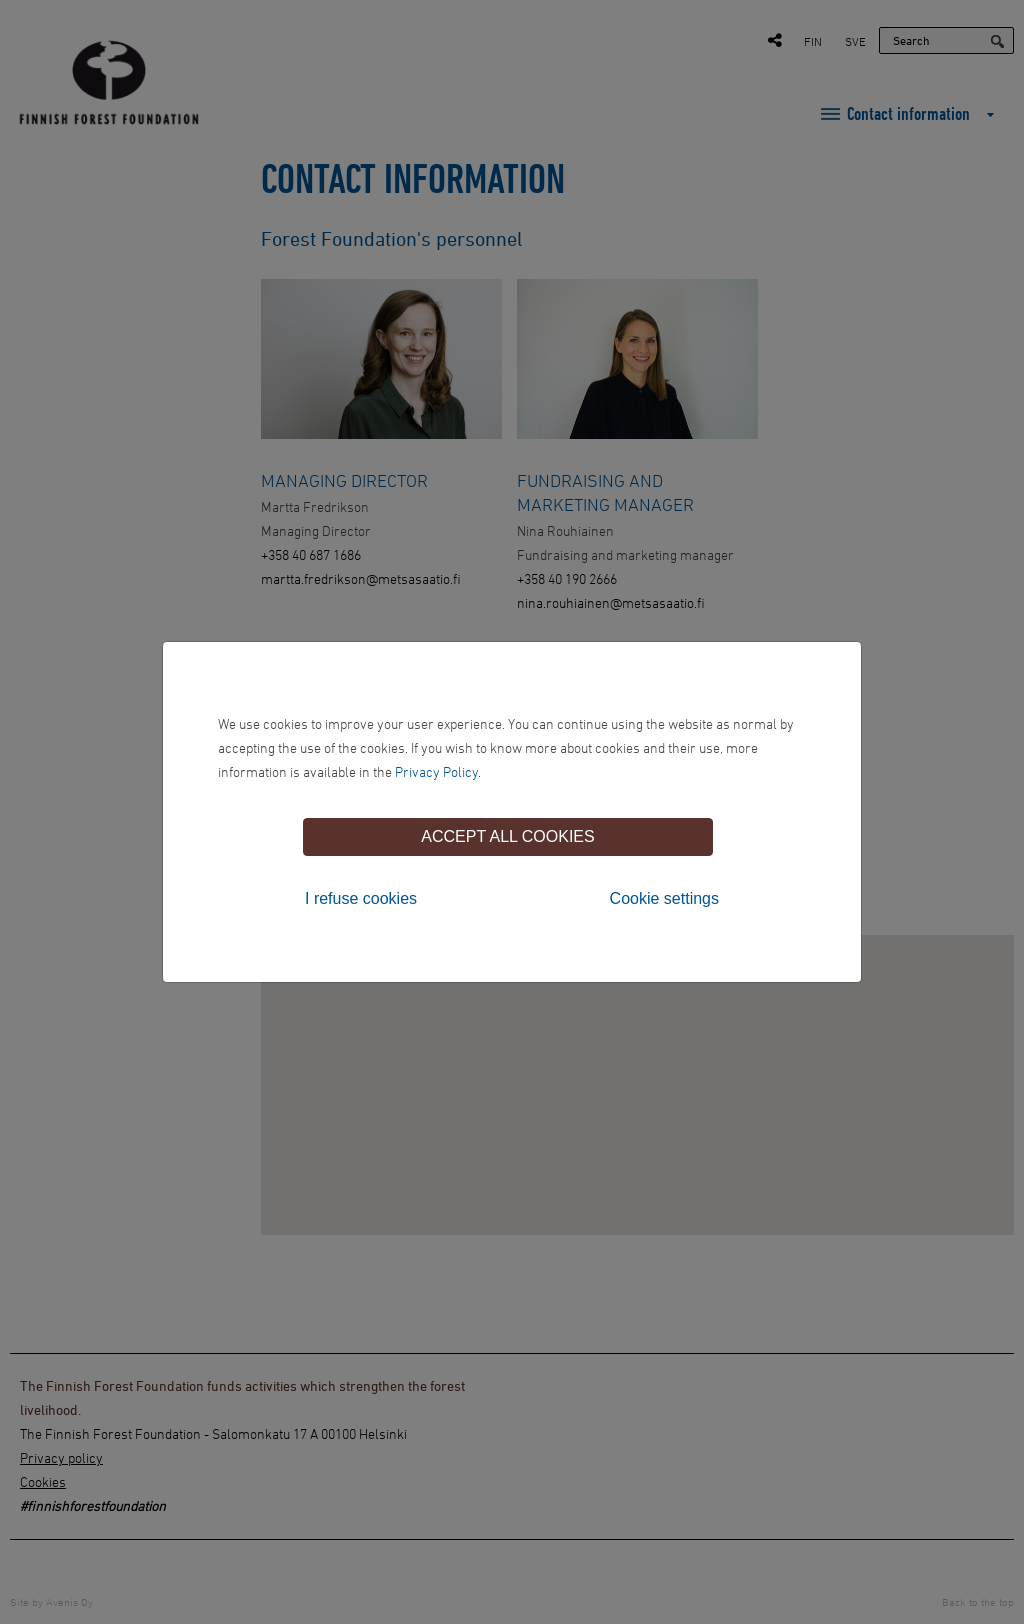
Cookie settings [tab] (664, 898)
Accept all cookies (507, 836)
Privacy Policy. (438, 771)
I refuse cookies (361, 898)
